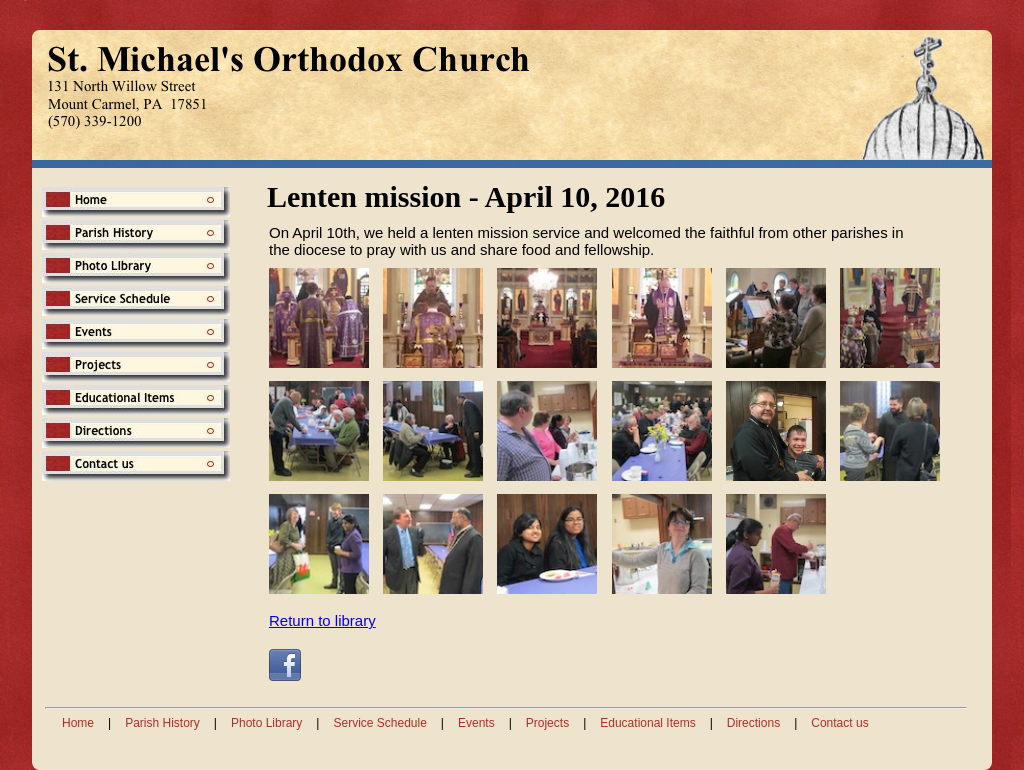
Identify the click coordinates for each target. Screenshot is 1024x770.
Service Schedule (379, 723)
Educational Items (647, 723)
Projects (547, 723)
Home (78, 723)
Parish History (162, 723)
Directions (753, 723)
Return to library (322, 620)
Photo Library (266, 723)
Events (476, 723)
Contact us (839, 723)
